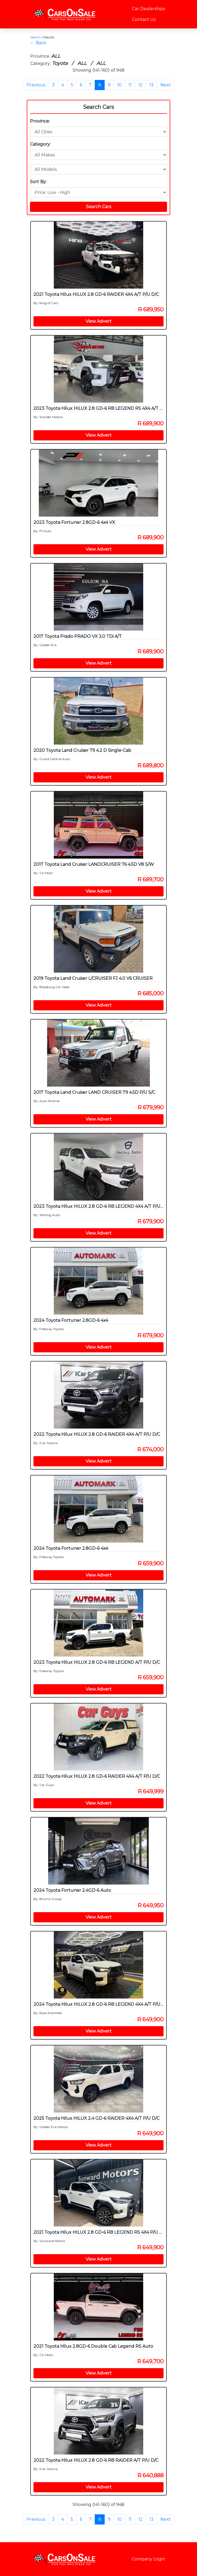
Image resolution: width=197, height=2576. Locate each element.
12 (140, 84)
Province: (40, 121)
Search (35, 37)
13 (151, 84)
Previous (35, 84)
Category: (40, 144)
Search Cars (98, 107)
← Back (38, 42)
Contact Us (144, 19)
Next (165, 84)
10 (119, 84)
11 (130, 84)
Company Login (148, 2559)
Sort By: (38, 181)
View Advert (99, 321)
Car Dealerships (148, 8)
